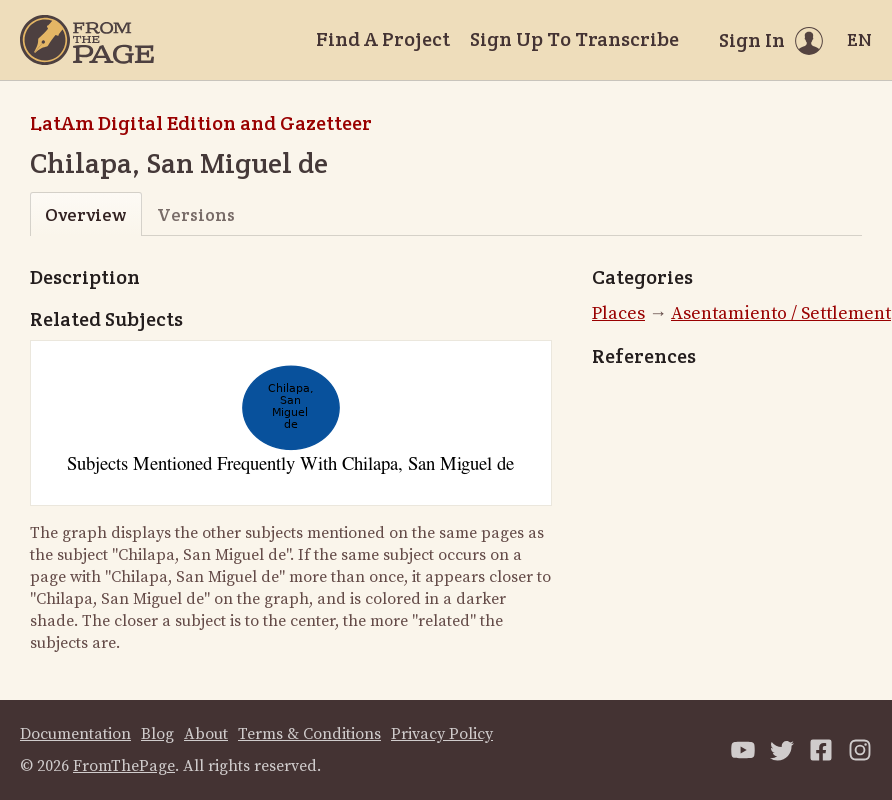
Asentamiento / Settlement (781, 313)
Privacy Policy (442, 734)
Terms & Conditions (309, 734)
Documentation (75, 734)
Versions (196, 214)
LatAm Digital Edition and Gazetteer (201, 123)
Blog (157, 734)
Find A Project (383, 39)
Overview (85, 214)
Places (618, 313)
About (206, 734)
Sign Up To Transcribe (574, 39)
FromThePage (124, 766)
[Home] (87, 40)
